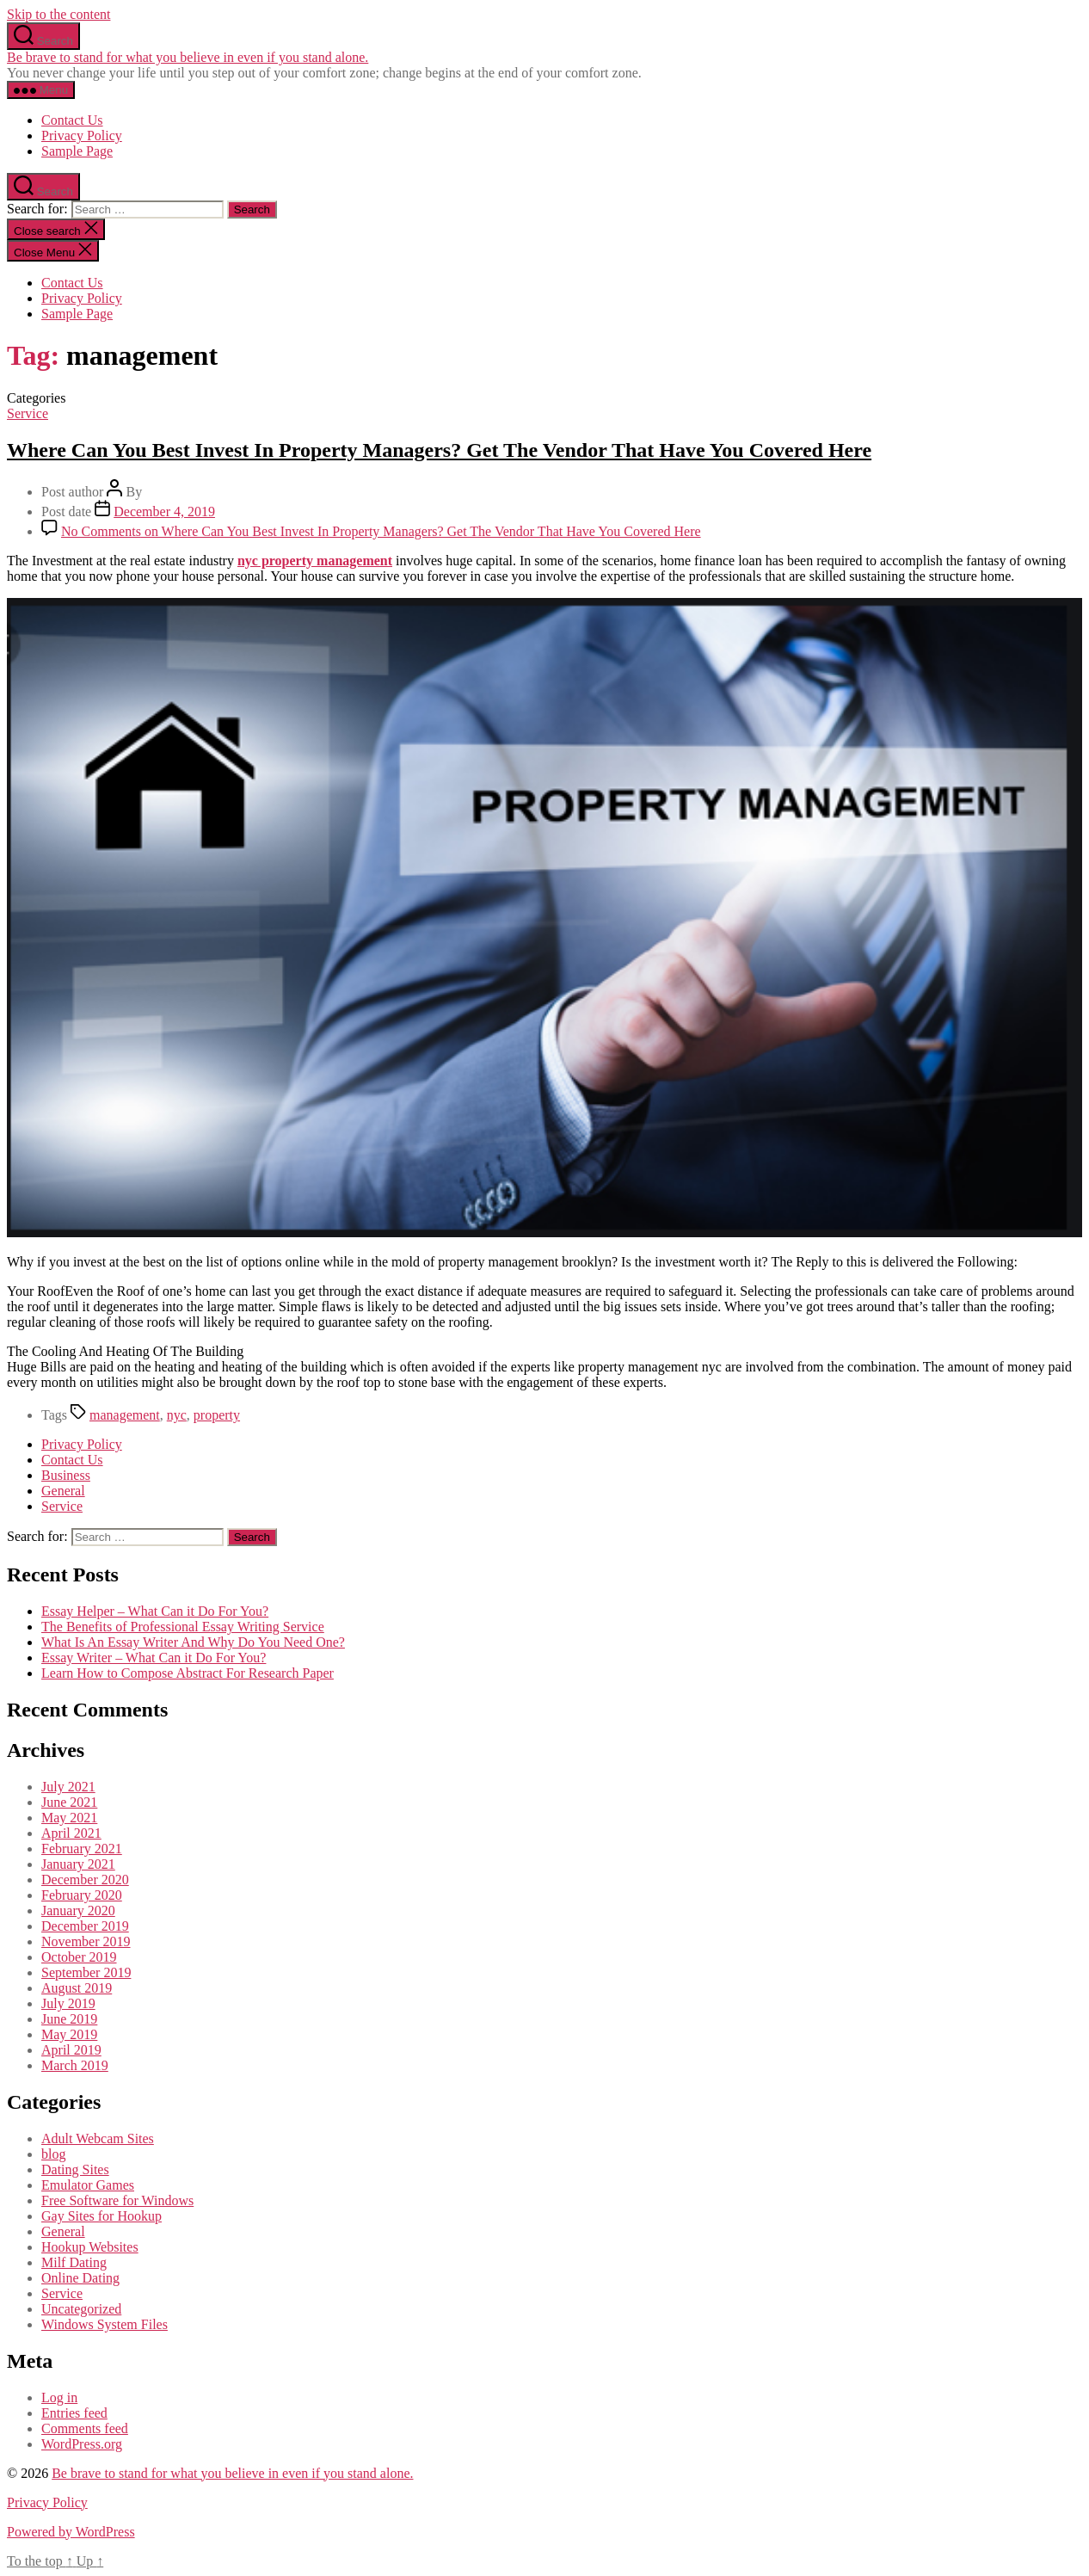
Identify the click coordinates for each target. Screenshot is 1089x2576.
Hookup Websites (89, 2247)
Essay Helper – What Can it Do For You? (154, 1611)
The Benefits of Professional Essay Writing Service (182, 1626)
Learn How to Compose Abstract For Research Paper (187, 1673)
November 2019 (86, 1941)
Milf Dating (74, 2262)
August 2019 (76, 1988)
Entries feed (74, 2413)
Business (65, 1475)
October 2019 (79, 1957)
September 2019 (86, 1972)
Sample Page (77, 151)
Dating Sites (75, 2169)
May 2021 (69, 1817)
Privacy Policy (81, 135)
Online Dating (80, 2278)
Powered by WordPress (71, 2531)
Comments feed (84, 2428)
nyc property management (314, 560)
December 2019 (85, 1926)
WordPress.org (81, 2444)
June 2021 (69, 1802)
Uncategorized (81, 2309)
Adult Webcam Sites (97, 2138)
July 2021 (68, 1786)
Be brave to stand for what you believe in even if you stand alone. (187, 57)
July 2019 (68, 2003)
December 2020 (85, 1879)
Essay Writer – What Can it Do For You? (153, 1657)
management (124, 1415)
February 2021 (81, 1848)
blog (53, 2154)
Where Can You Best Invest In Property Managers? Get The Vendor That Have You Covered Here (439, 450)
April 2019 (71, 2050)
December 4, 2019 (164, 511)
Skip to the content (58, 14)
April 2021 (71, 1833)
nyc (177, 1415)
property (217, 1415)
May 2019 (69, 2034)
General (63, 1490)
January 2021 (78, 1864)
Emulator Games (87, 2185)
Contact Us (72, 120)
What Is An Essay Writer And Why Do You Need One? (193, 1642)
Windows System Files (104, 2324)
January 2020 (78, 1910)
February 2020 (81, 1895)
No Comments (381, 531)
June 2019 (69, 2019)
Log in (59, 2397)
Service (27, 413)
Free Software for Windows (117, 2200)
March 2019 (74, 2065)
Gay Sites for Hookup (101, 2216)
